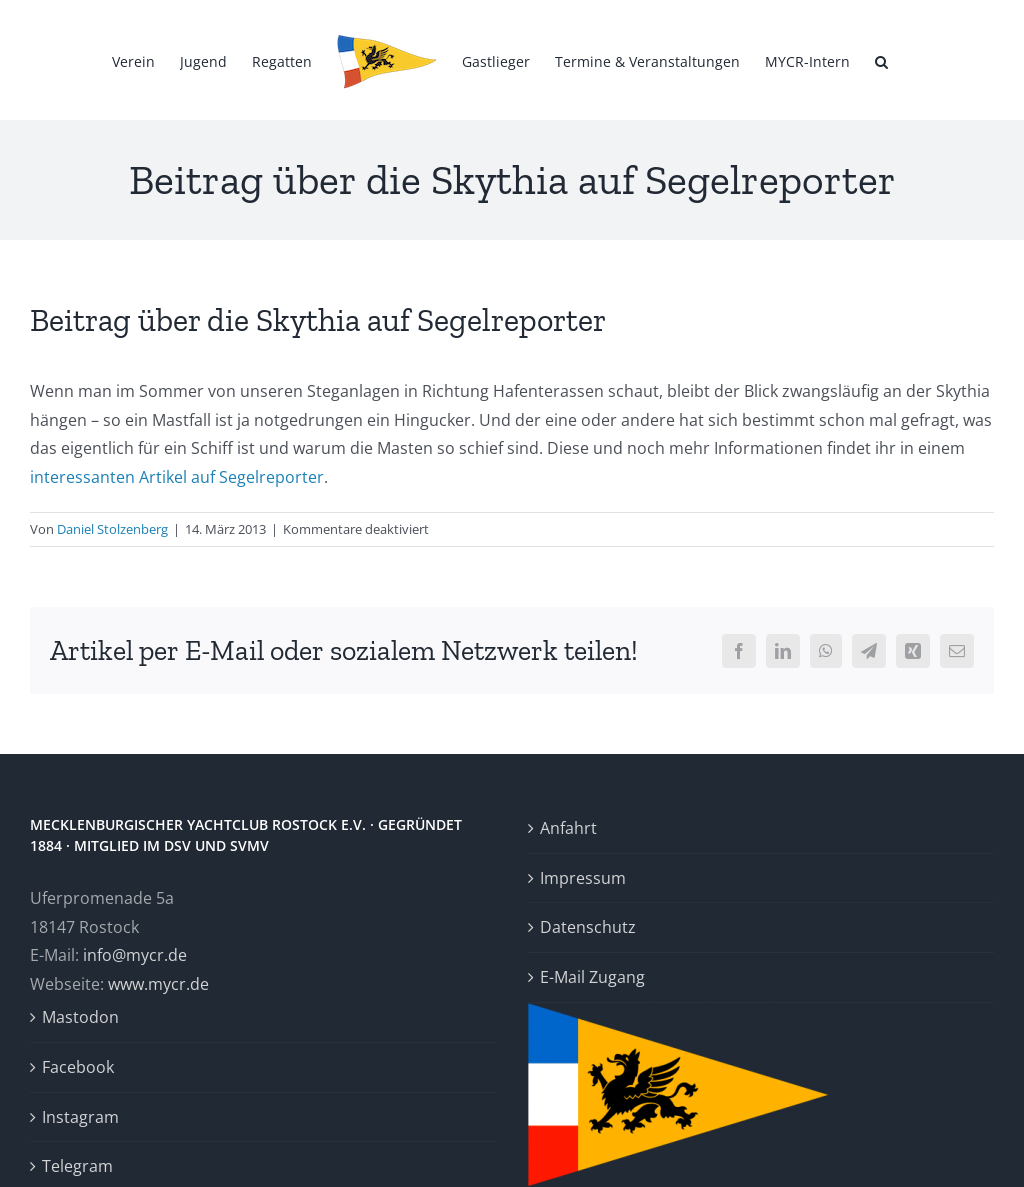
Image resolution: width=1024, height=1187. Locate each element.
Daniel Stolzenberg (112, 529)
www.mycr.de (158, 984)
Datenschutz (588, 927)
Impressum (583, 878)
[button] (881, 60)
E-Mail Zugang (592, 977)
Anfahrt (568, 828)
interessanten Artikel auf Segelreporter (177, 477)
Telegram (77, 1166)
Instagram (80, 1117)
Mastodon (80, 1017)
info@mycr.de (135, 955)
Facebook (78, 1067)
